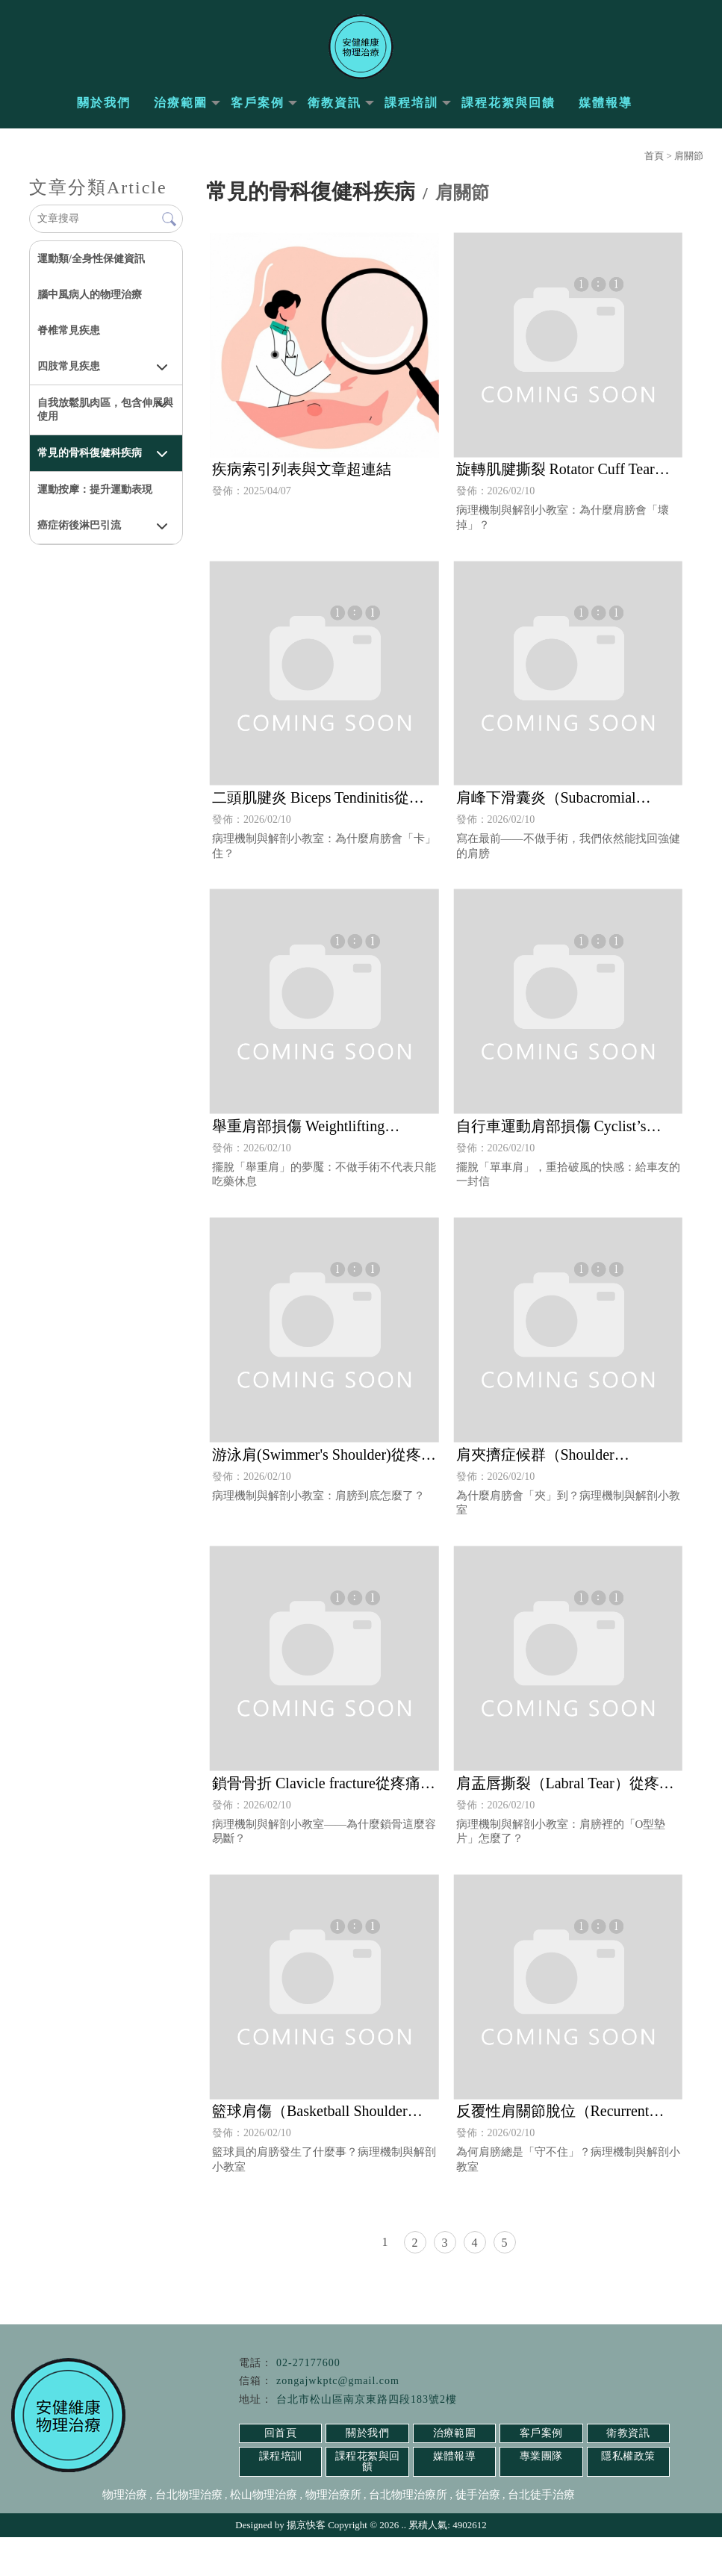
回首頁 (280, 2482)
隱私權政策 (628, 2505)
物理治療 (124, 2533)
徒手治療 (477, 2533)
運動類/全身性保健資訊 (91, 269)
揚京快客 (306, 2563)
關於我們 (104, 113)
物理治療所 (333, 2533)
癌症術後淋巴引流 (79, 535)
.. (404, 2563)
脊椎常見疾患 (68, 340)
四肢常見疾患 (68, 376)
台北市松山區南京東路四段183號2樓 (366, 2448)
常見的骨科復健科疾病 (89, 463)
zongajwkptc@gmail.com (337, 2430)
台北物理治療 (188, 2533)
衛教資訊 (334, 113)
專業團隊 (541, 2505)
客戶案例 (257, 113)
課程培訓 (411, 113)
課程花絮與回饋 (508, 113)
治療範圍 (181, 113)
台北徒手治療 (541, 2533)
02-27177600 (308, 2411)
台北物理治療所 (408, 2533)
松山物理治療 (263, 2533)
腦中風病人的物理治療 (89, 305)
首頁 (654, 166)
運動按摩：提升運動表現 (94, 499)
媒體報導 (605, 113)
